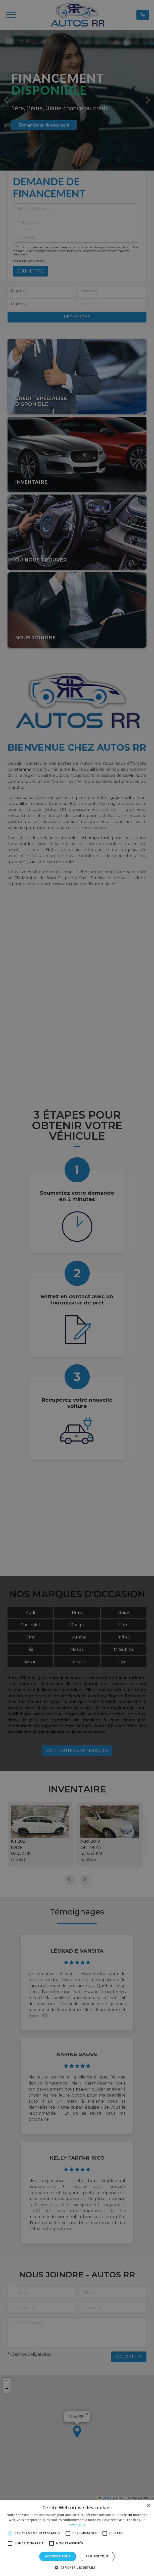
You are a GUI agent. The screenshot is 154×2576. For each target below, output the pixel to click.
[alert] (77, 1288)
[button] (77, 2567)
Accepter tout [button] (57, 2556)
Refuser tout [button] (97, 2556)
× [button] (148, 2505)
